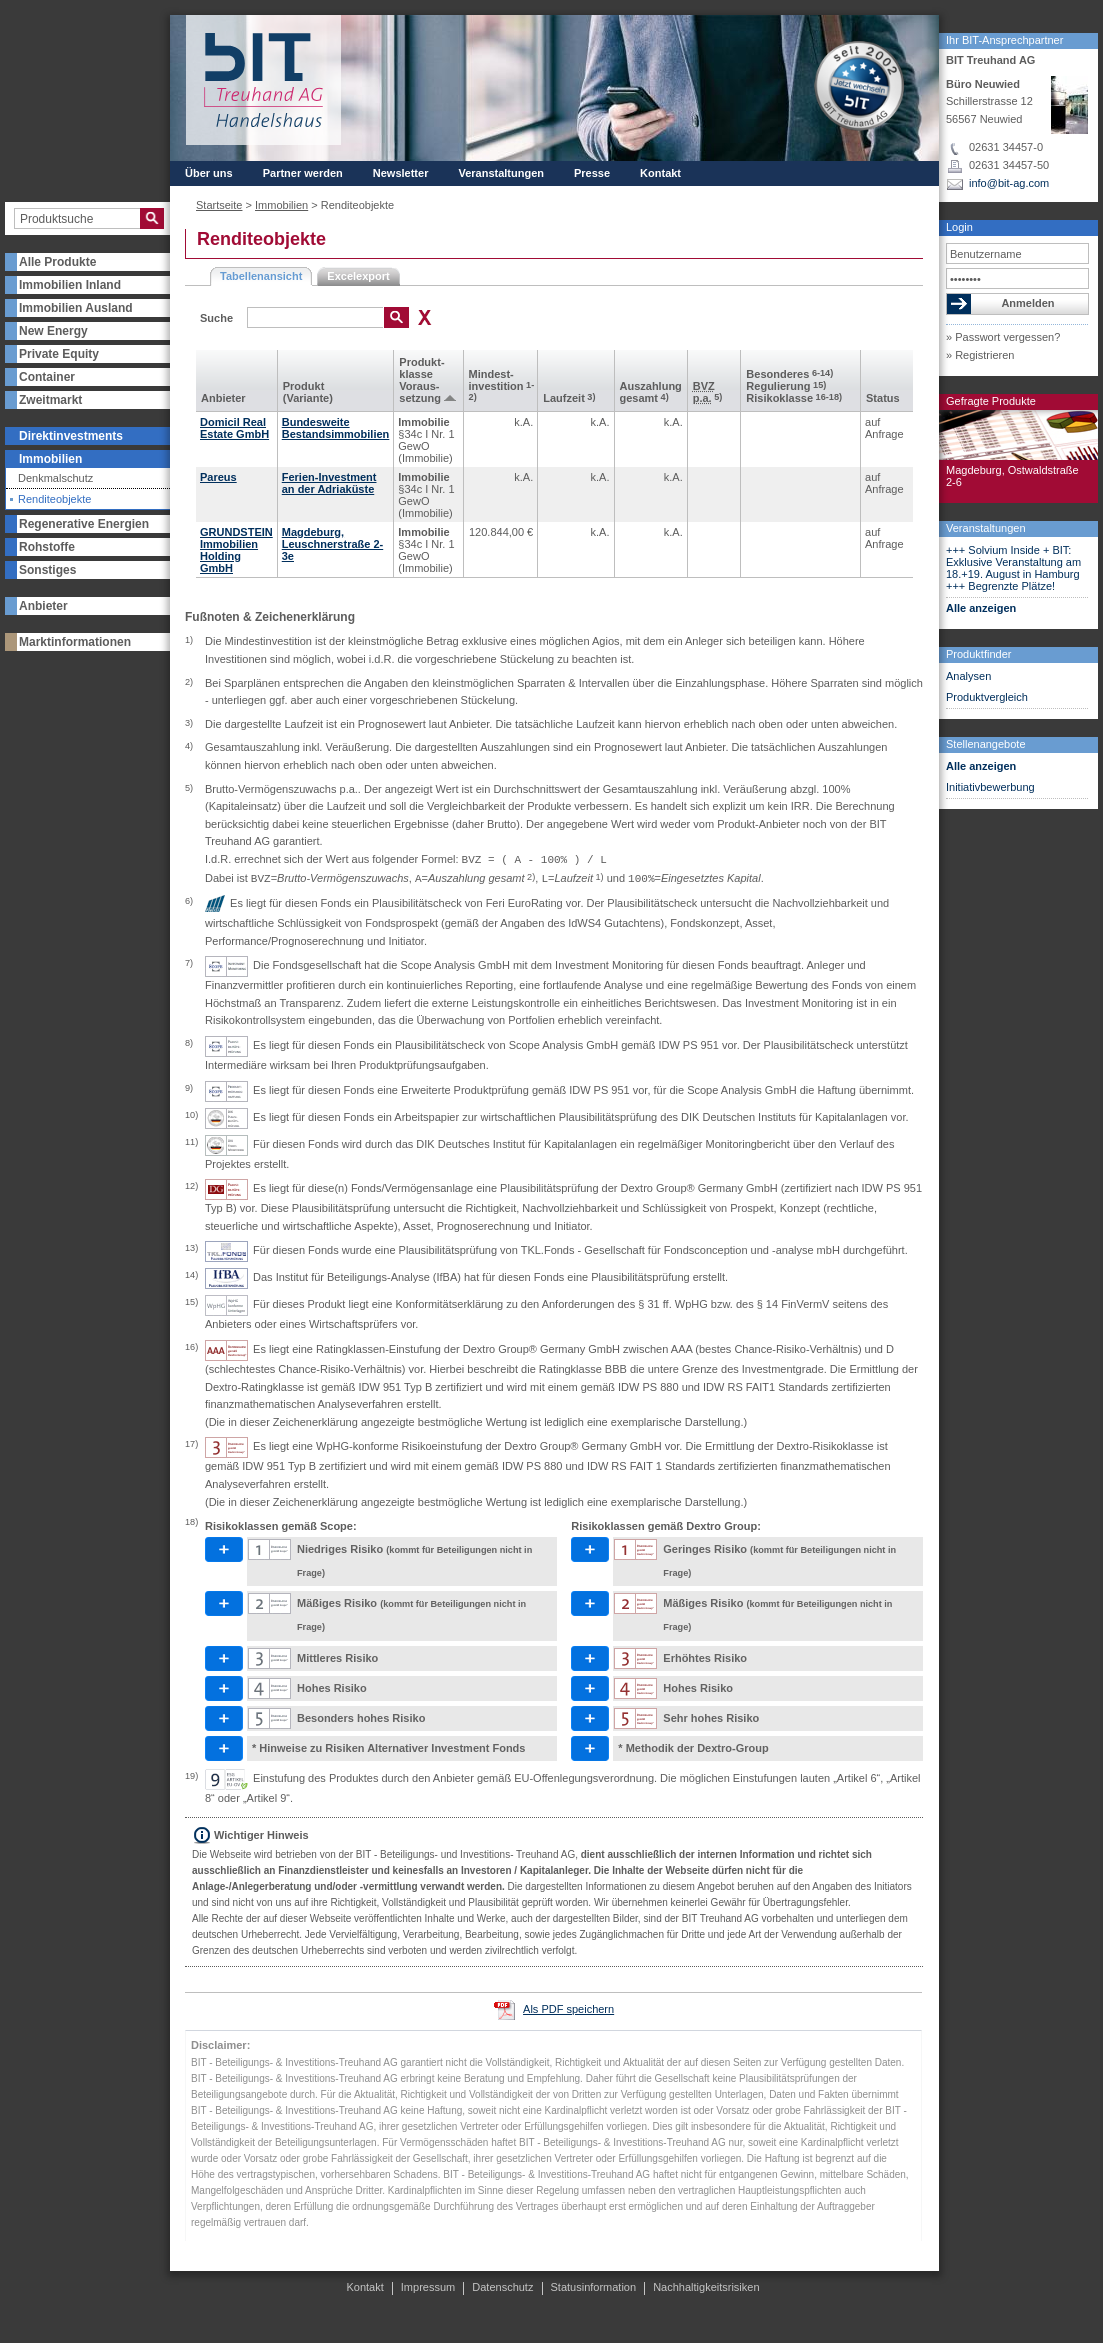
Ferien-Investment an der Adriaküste (329, 483)
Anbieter (43, 606)
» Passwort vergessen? (1003, 337)
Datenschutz (502, 2287)
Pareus (218, 477)
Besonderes (789, 374)
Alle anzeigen (981, 608)
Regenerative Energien (84, 524)
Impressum (428, 2287)
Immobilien (50, 459)
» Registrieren (980, 355)
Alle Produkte (57, 262)
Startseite (219, 205)
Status (883, 398)
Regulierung (786, 386)
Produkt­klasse (421, 368)
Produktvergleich (987, 697)
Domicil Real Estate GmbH (234, 428)
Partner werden (303, 173)
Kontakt (660, 173)
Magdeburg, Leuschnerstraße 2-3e (332, 544)
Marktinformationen (75, 642)
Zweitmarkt (50, 400)
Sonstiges (47, 570)
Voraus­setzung (420, 392)
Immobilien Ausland (76, 308)
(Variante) (308, 398)
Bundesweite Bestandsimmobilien (336, 428)
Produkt (304, 386)
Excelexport (358, 276)
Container (47, 377)
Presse (592, 173)
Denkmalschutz (55, 478)
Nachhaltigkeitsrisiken (706, 2287)
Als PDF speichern (568, 2009)
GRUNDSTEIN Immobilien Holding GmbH (236, 550)
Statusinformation (594, 2287)
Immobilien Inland (70, 285)
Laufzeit (569, 398)
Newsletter (401, 173)
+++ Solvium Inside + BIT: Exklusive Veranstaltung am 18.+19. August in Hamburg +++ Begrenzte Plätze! (1013, 568)
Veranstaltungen (986, 528)
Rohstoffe (47, 547)
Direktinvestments (71, 436)
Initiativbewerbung (990, 787)
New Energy (53, 331)
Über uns (209, 173)
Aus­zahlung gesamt (651, 392)
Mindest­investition (502, 385)
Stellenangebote (986, 744)
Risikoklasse (794, 398)
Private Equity (59, 354)
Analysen (968, 676)
